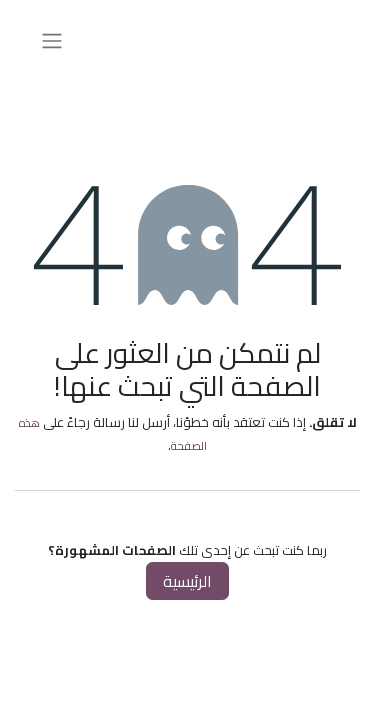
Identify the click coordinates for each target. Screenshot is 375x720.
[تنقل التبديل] (52, 40)
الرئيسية (187, 581)
